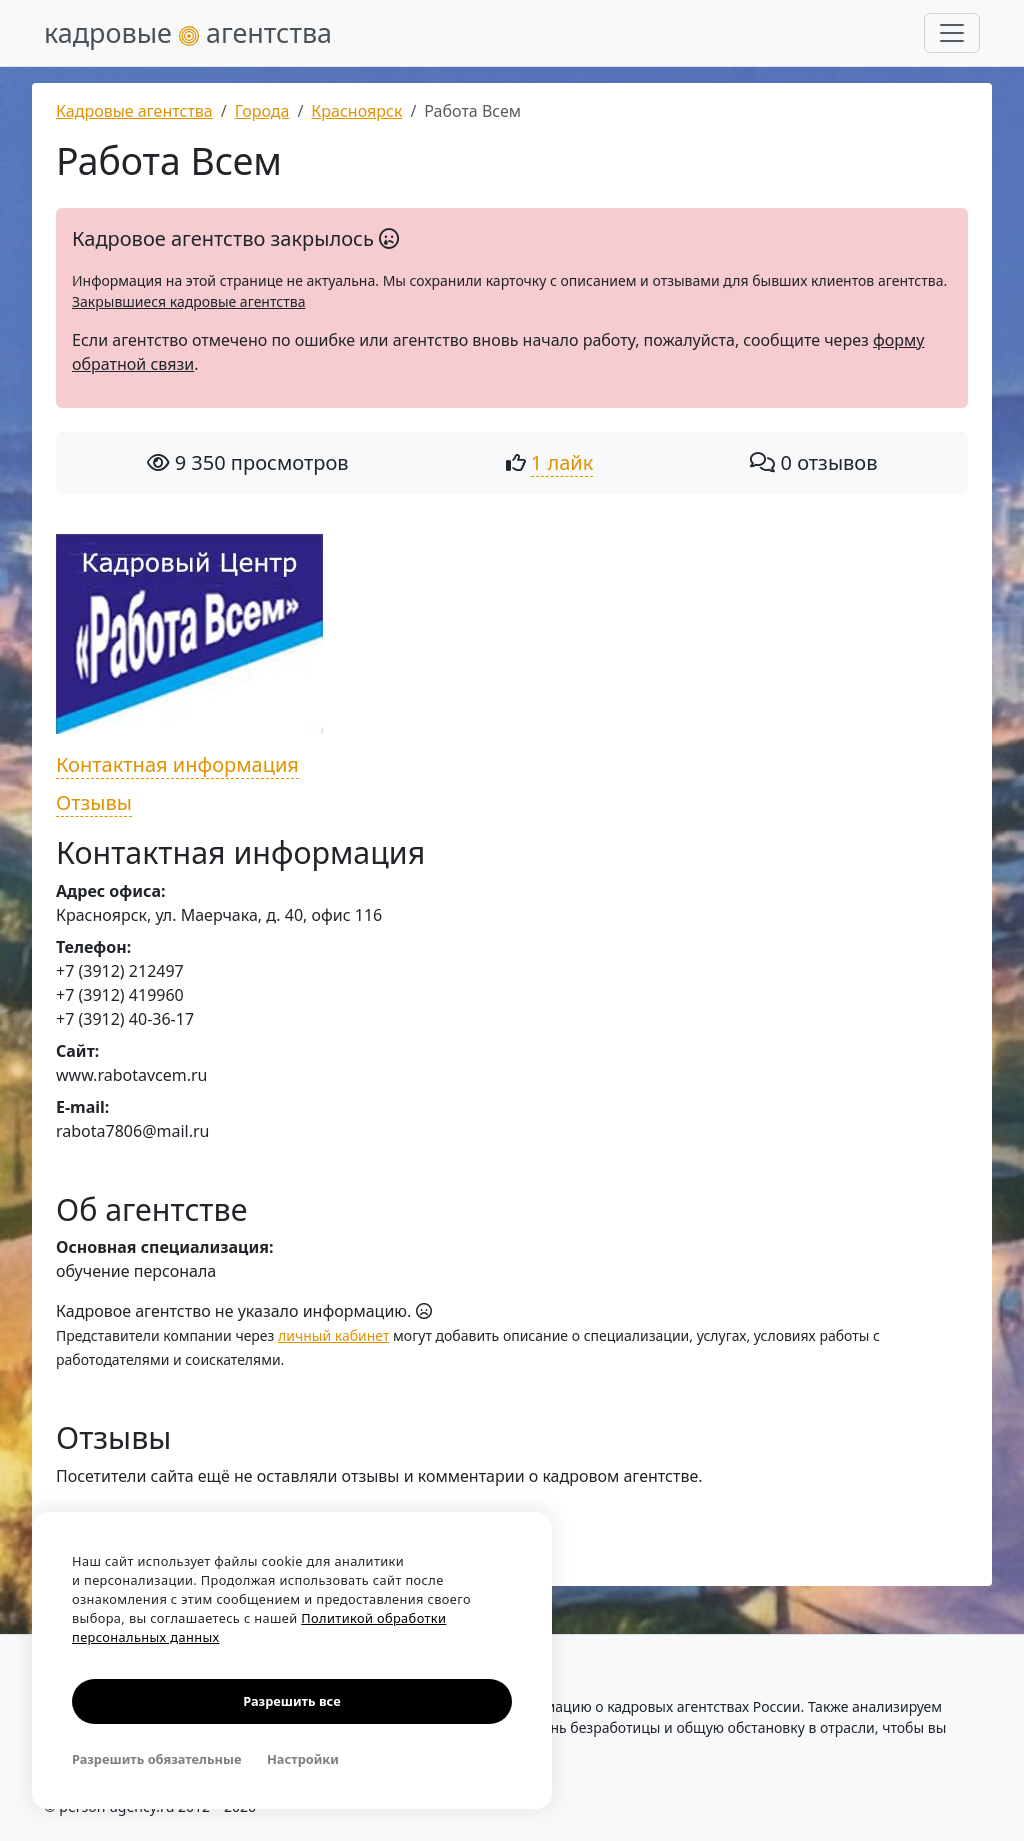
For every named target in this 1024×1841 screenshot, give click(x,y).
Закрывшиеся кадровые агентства (188, 301)
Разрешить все (291, 1701)
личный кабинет (333, 1335)
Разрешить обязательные (156, 1759)
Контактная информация (177, 764)
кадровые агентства (188, 32)
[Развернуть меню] (952, 33)
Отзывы (94, 802)
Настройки (303, 1759)
